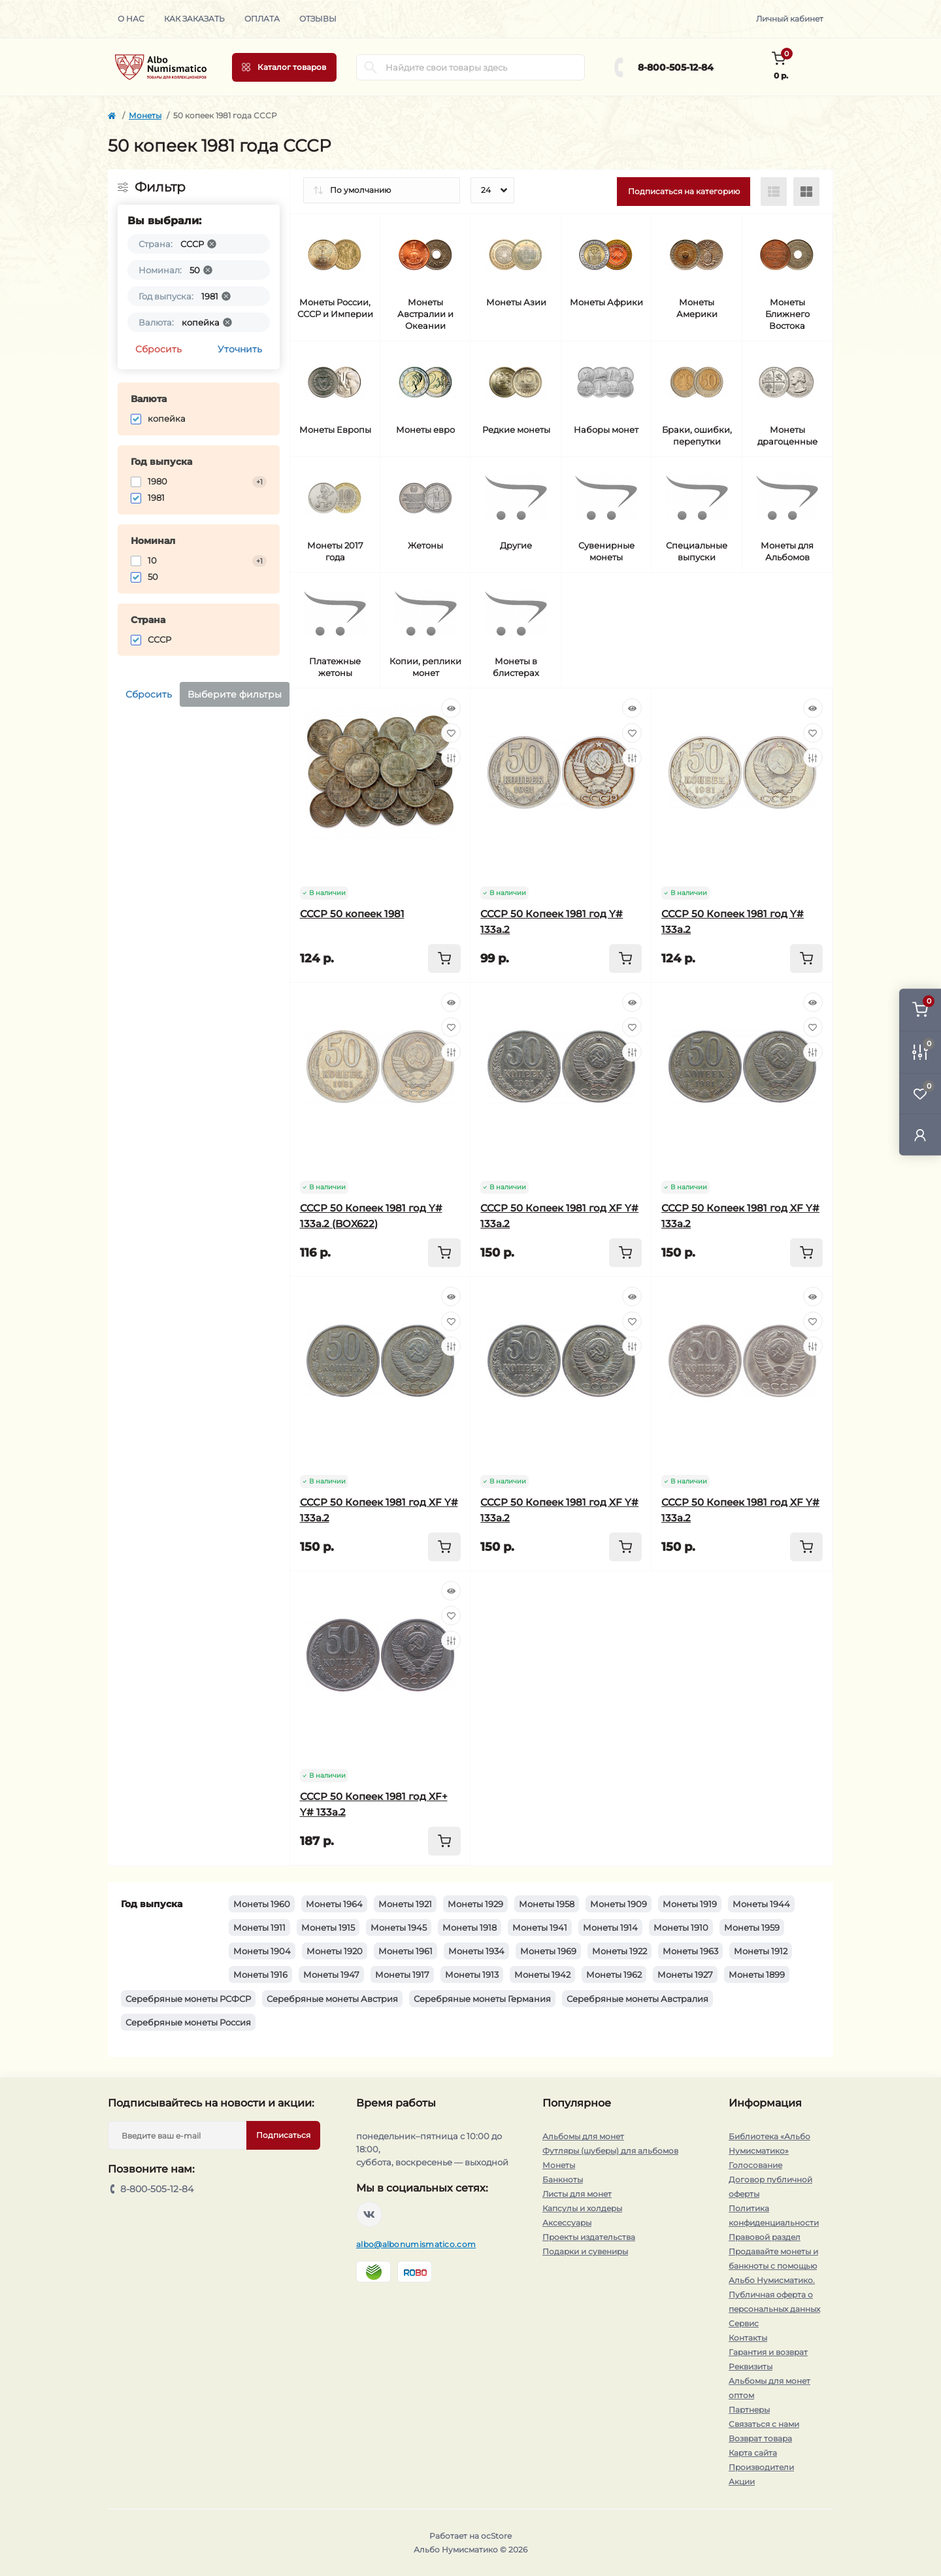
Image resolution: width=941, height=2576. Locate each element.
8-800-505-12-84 (676, 67)
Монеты (145, 115)
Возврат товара (760, 2438)
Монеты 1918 (469, 1927)
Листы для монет (577, 2194)
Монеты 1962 (614, 1974)
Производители (761, 2467)
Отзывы (318, 19)
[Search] (370, 67)
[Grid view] (806, 191)
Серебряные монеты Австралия (637, 1998)
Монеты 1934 (476, 1951)
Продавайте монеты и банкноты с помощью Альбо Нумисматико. (773, 2265)
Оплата (262, 19)
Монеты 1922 (619, 1951)
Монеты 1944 (761, 1904)
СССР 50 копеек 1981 (352, 913)
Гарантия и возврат (768, 2352)
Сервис (744, 2323)
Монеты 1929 (475, 1904)
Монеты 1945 (399, 1927)
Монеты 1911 (259, 1927)
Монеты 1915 (328, 1927)
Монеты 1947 (331, 1974)
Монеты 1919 (690, 1904)
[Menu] (284, 67)
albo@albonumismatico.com (416, 2244)
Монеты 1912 (760, 1951)
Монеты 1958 (546, 1904)
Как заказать (194, 19)
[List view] (774, 191)
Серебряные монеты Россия (188, 2022)
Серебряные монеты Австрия (332, 1998)
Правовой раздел (765, 2237)
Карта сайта (753, 2453)
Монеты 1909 (618, 1904)
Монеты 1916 (260, 1974)
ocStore (496, 2536)
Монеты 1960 (261, 1904)
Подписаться (283, 2135)
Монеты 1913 (472, 1974)
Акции (742, 2481)
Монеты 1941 (539, 1927)
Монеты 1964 (334, 1904)
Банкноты (562, 2179)
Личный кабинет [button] (789, 19)
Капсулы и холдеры (582, 2208)
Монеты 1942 (542, 1974)
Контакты (748, 2338)
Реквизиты (750, 2366)
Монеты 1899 (757, 1974)
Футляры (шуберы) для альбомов (610, 2151)
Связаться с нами (764, 2424)
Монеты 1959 (752, 1927)
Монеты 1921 (405, 1904)
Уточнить (240, 349)
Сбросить (158, 349)
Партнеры (749, 2410)
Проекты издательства (588, 2237)
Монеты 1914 (610, 1927)
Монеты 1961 (405, 1951)
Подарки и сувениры (585, 2251)
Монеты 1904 (262, 1951)
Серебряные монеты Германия (482, 1998)
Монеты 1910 (680, 1927)
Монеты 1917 (402, 1974)
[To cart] (444, 958)
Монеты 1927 (685, 1974)
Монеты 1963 (690, 1951)
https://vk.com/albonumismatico (369, 2214)
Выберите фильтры (235, 694)
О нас (131, 19)
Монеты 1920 (334, 1951)
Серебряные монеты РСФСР (188, 1998)
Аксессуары (566, 2223)
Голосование (755, 2165)
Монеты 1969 (548, 1951)
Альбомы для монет (583, 2136)
